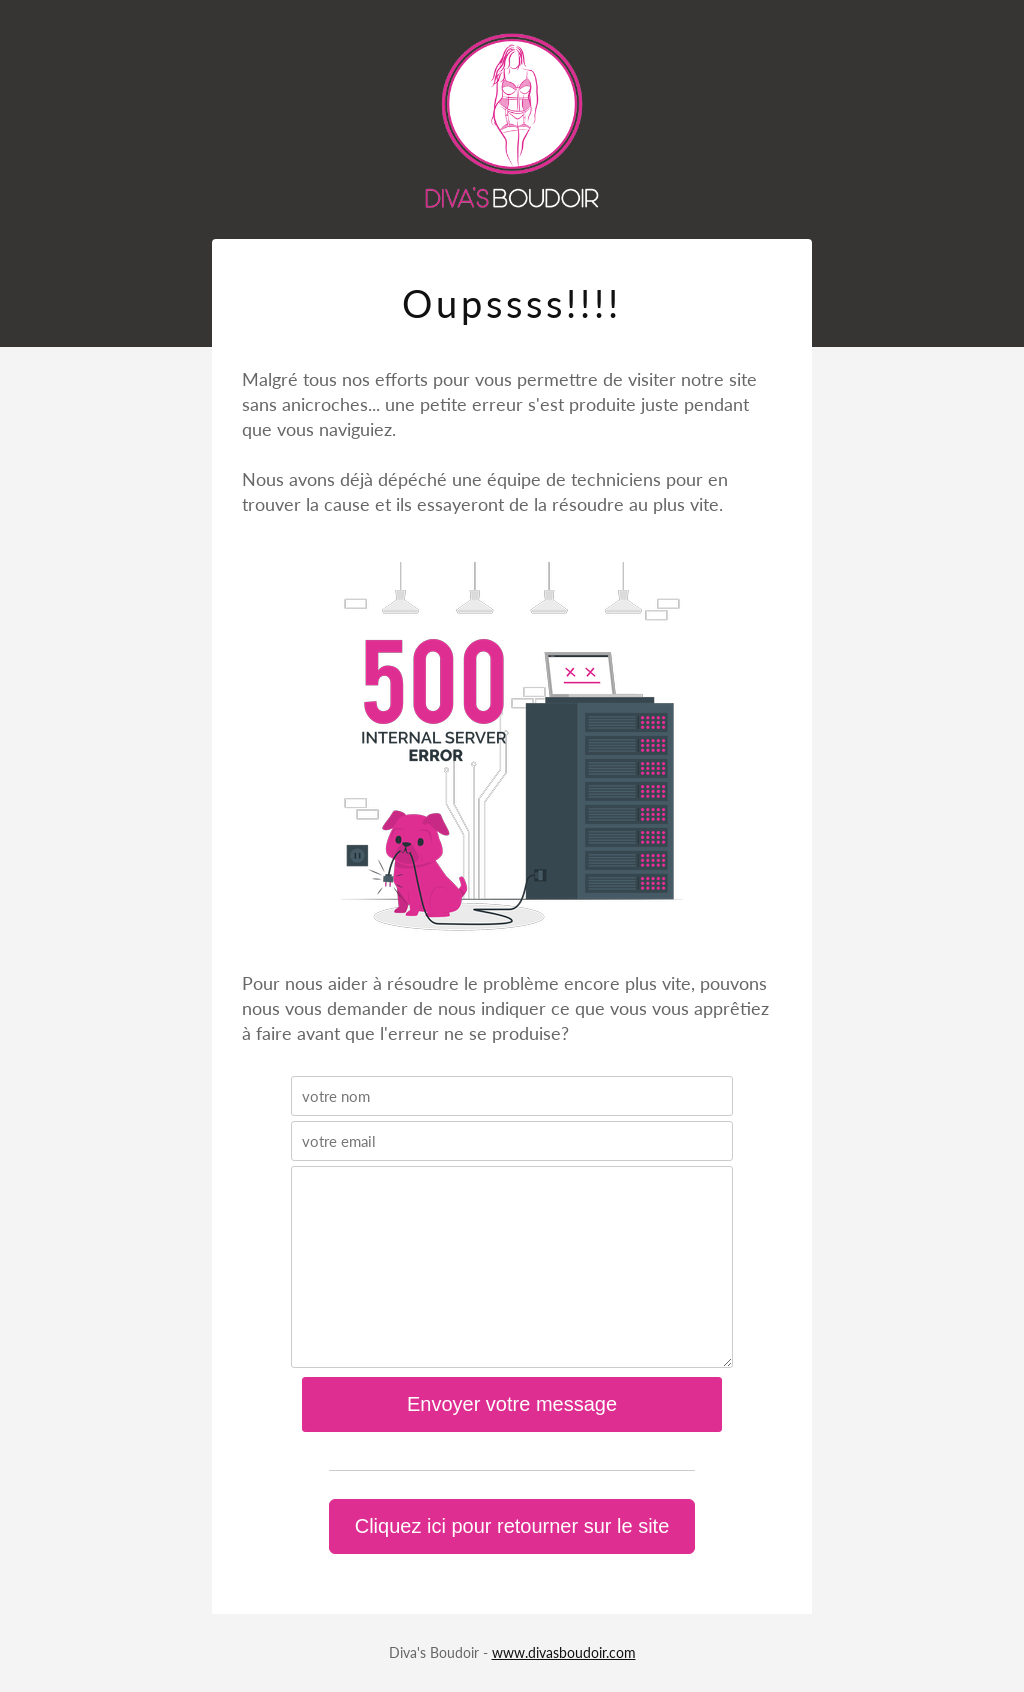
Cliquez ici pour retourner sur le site (512, 1526)
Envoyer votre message (512, 1404)
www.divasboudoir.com (564, 1652)
